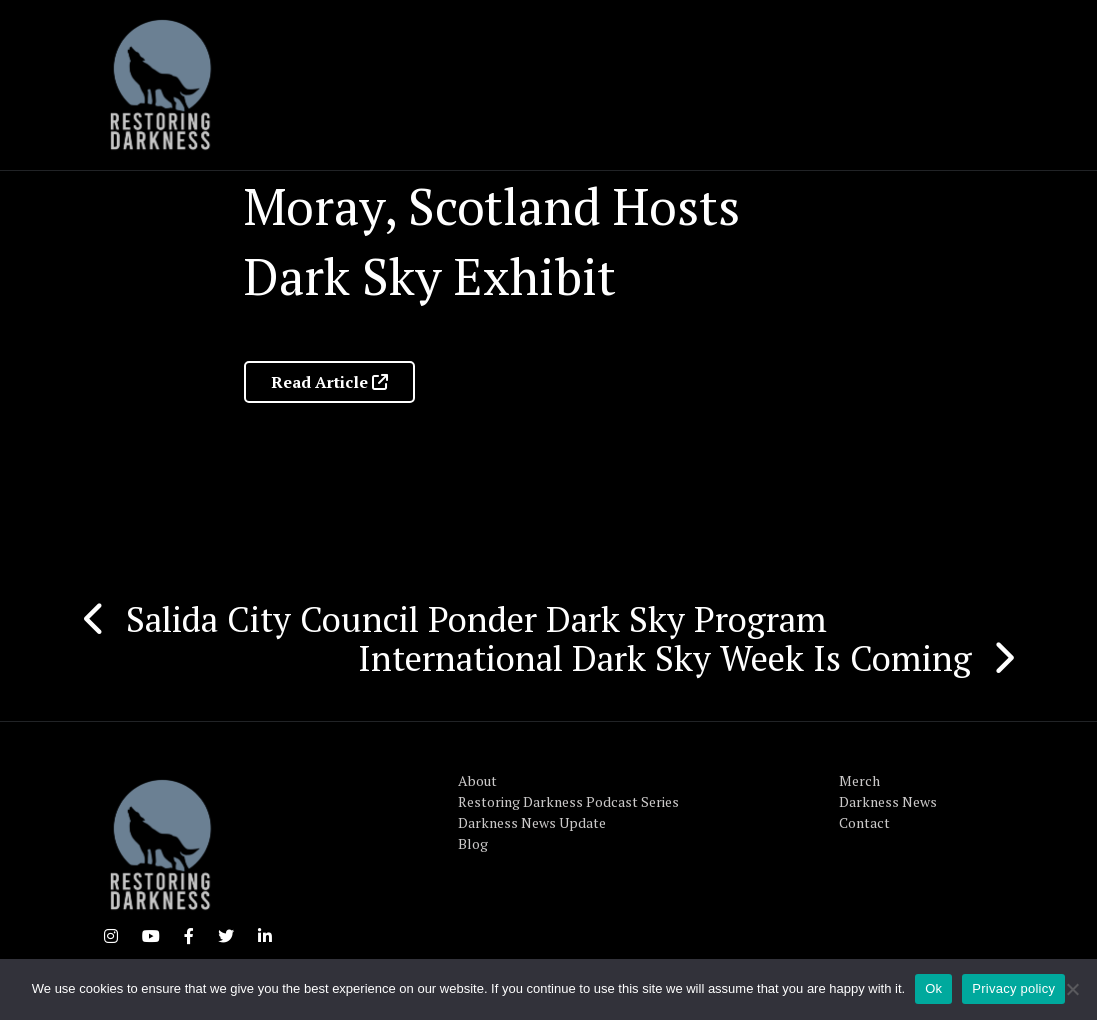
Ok (933, 988)
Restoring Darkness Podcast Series (568, 801)
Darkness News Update (532, 822)
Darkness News (888, 801)
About (477, 780)
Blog (473, 843)
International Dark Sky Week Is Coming (665, 658)
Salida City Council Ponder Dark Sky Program (476, 619)
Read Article (329, 382)
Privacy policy (1013, 988)
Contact (864, 822)
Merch (859, 780)
